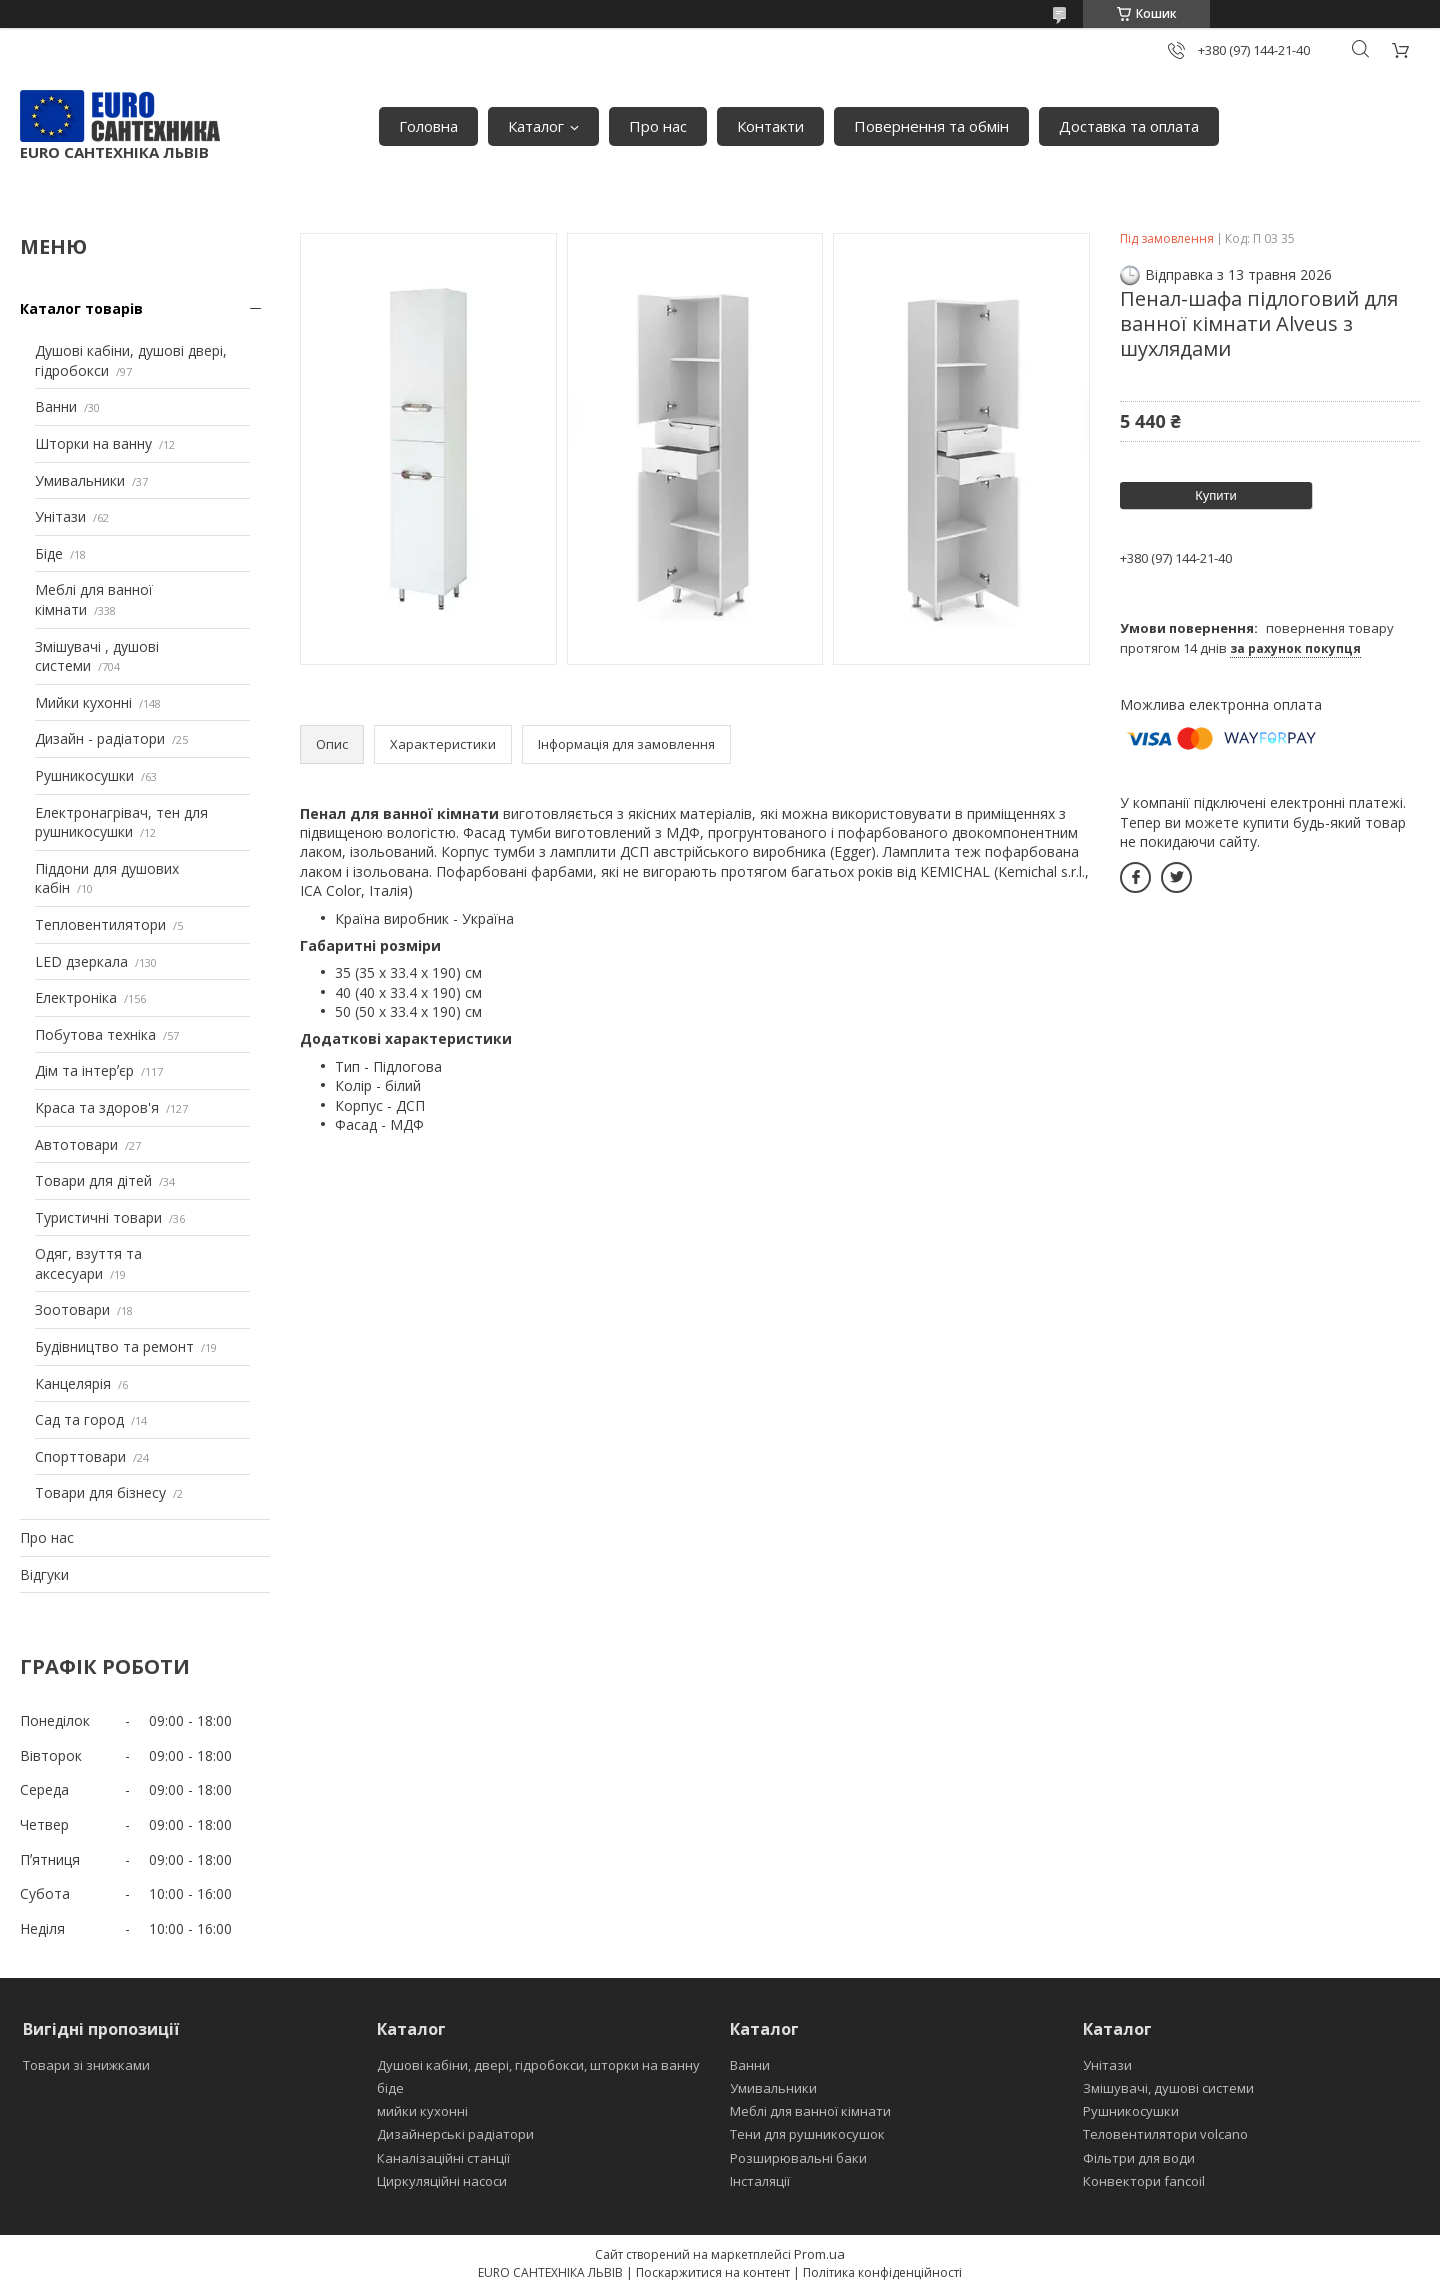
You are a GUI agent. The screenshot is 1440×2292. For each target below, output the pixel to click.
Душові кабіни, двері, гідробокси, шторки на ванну (538, 2065)
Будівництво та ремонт (114, 1346)
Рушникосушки (84, 775)
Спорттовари (80, 1456)
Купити (1216, 495)
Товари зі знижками (86, 2065)
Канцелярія (73, 1383)
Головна (428, 126)
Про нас (658, 126)
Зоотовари (72, 1309)
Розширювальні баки (798, 2158)
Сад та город (79, 1419)
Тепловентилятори (100, 924)
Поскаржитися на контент (713, 2272)
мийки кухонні (422, 2111)
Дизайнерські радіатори (455, 2134)
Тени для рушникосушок (807, 2134)
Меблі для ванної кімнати (810, 2111)
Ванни (56, 406)
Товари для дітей (93, 1180)
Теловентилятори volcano (1165, 2134)
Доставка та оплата (1129, 126)
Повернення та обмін (931, 126)
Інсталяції (760, 2181)
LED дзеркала (81, 961)
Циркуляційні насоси (442, 2181)
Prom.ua (819, 2254)
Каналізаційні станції (443, 2158)
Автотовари (76, 1144)
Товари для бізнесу (100, 1492)
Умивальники (80, 480)
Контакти (770, 126)
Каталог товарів (81, 308)
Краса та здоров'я (97, 1107)
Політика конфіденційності (882, 2272)
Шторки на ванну (93, 443)
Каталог (536, 126)
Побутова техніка (95, 1034)
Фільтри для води (1139, 2158)
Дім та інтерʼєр (84, 1070)
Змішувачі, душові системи (1168, 2088)
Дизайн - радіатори (100, 738)
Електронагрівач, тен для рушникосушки (121, 822)
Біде (49, 553)
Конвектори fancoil (1144, 2181)
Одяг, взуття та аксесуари (88, 1263)
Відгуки (44, 1574)
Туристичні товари (98, 1217)
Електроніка (76, 997)
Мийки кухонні (83, 702)
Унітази (60, 516)
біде (390, 2088)
